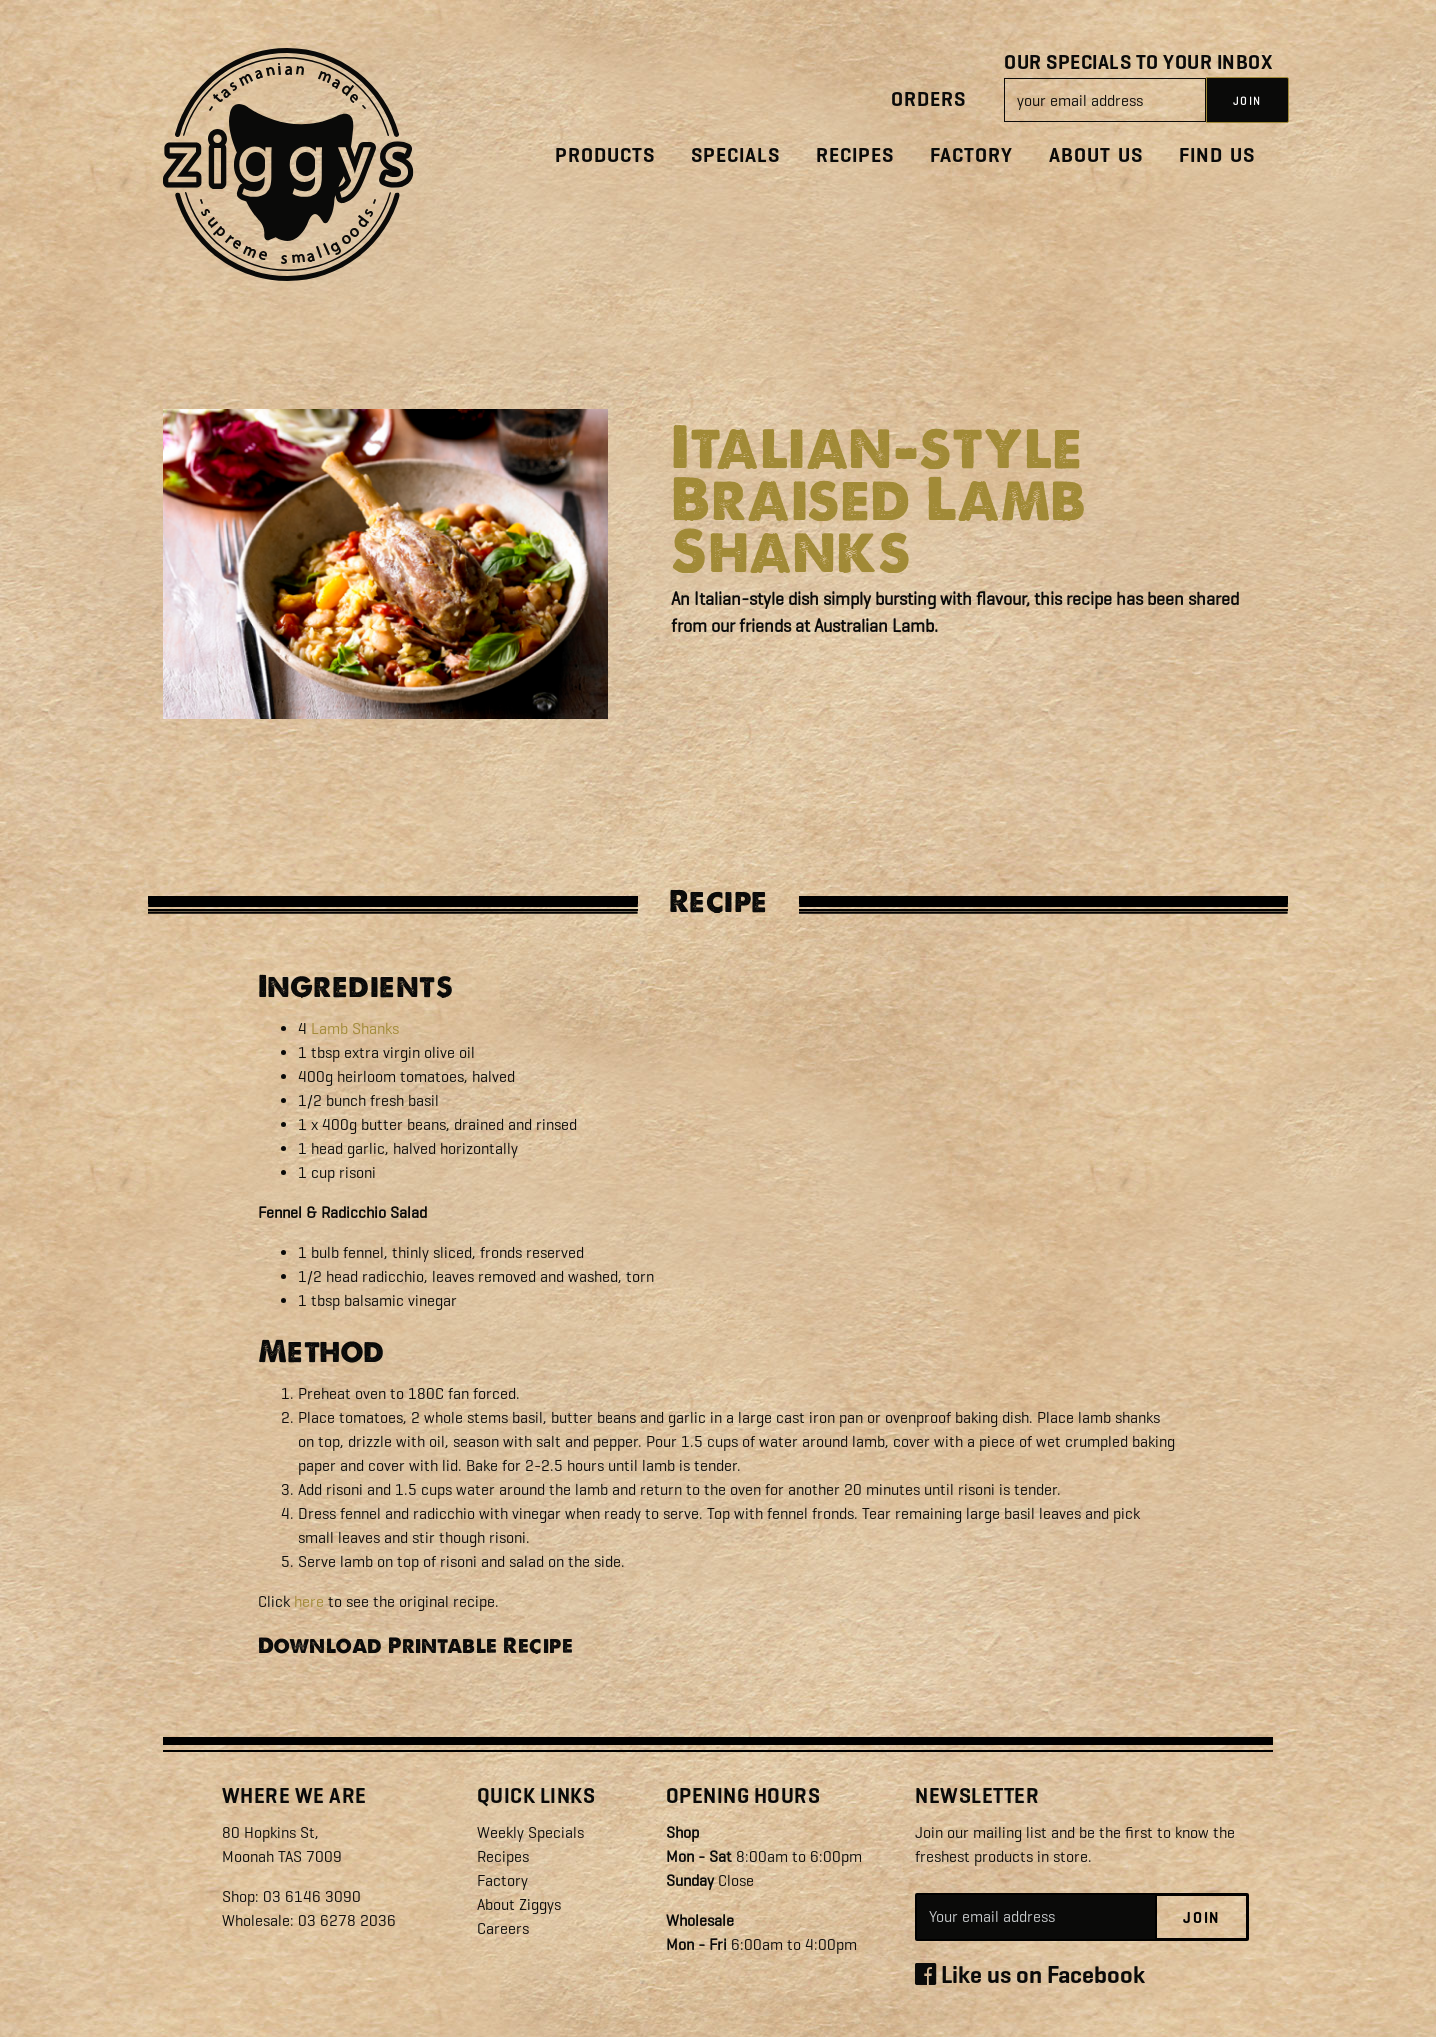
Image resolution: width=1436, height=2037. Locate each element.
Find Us (1217, 155)
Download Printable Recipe (416, 1645)
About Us (1096, 155)
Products (605, 155)
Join (1201, 1918)
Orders (928, 99)
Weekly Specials (530, 1832)
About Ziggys (519, 1904)
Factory (971, 155)
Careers (503, 1928)
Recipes (855, 155)
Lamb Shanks (355, 1028)
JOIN (1247, 101)
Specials (735, 155)
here (309, 1601)
